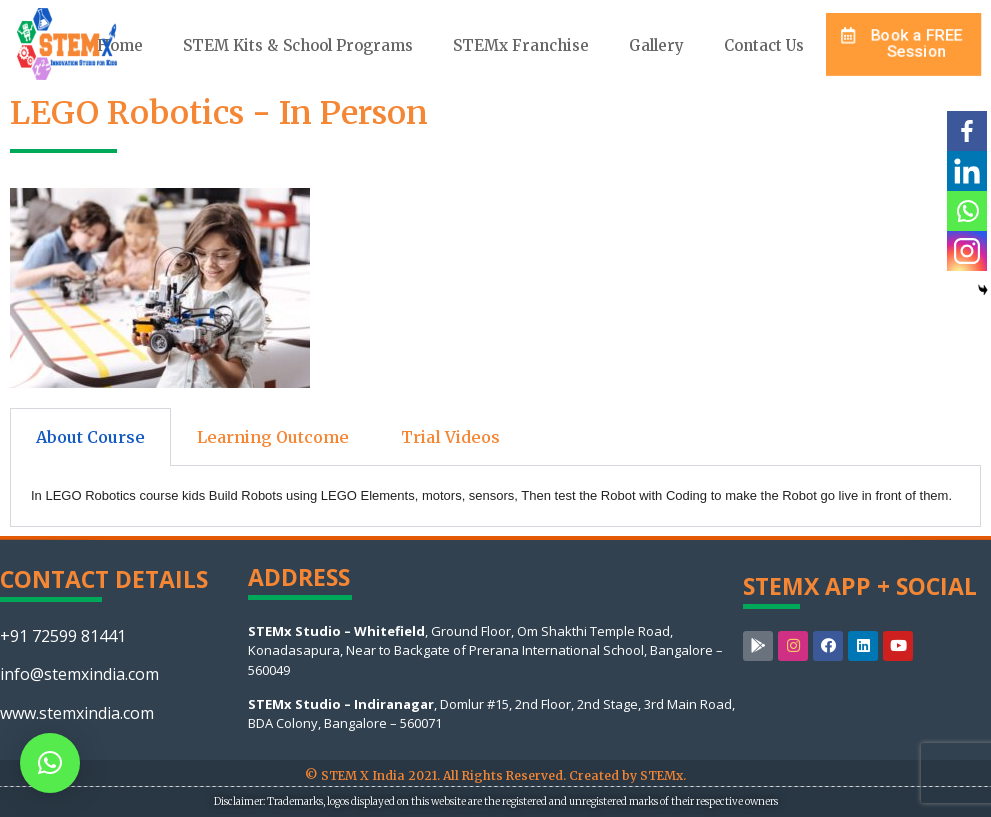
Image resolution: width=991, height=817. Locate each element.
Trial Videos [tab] (450, 437)
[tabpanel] (495, 496)
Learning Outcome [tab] (273, 437)
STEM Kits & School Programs (298, 45)
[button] (903, 43)
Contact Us (764, 45)
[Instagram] (967, 251)
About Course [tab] (90, 437)
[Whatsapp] (967, 211)
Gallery (656, 45)
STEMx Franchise (521, 45)
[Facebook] (967, 131)
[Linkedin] (967, 171)
